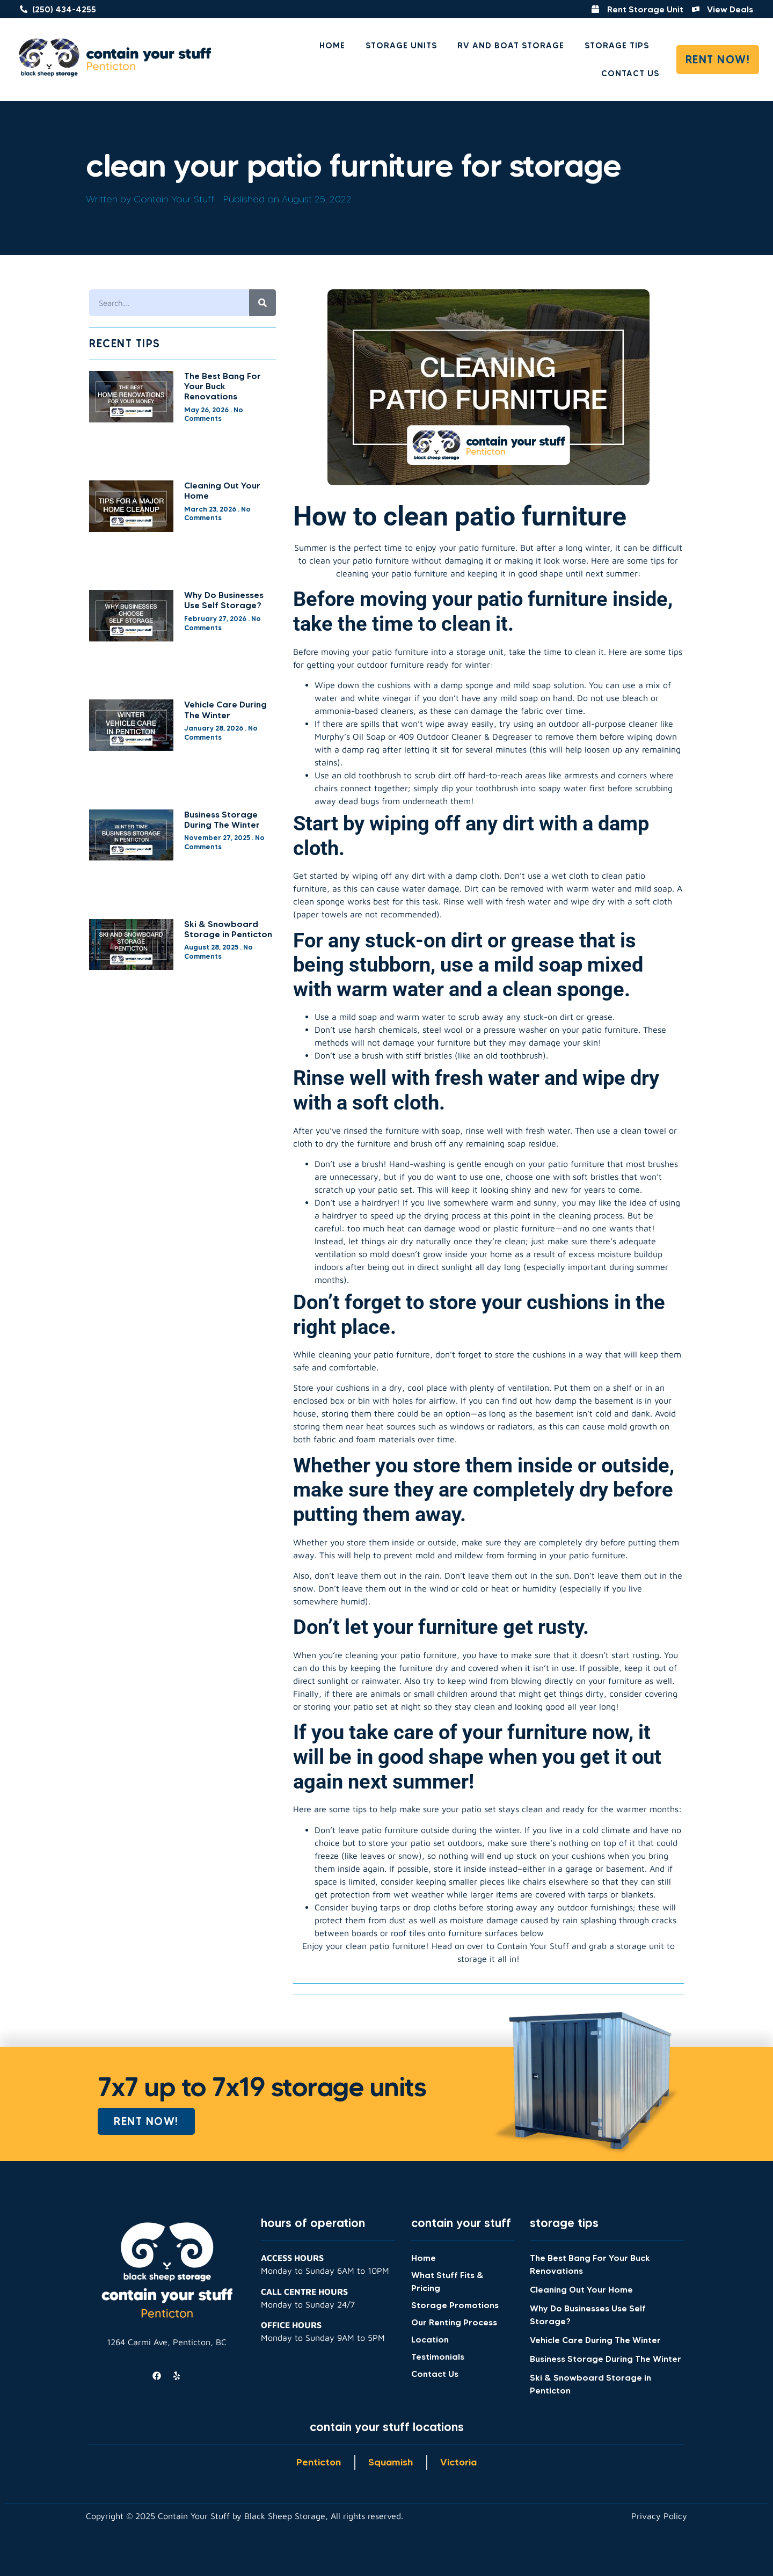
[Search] (262, 302)
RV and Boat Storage (510, 45)
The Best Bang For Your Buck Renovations (222, 386)
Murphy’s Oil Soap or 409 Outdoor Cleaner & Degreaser (423, 736)
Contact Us (630, 73)
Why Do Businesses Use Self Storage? (224, 599)
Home (332, 45)
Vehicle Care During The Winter (225, 709)
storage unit (480, 651)
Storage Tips (617, 45)
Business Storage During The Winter (222, 819)
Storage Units (401, 45)
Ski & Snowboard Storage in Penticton (228, 928)
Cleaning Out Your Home (222, 490)
